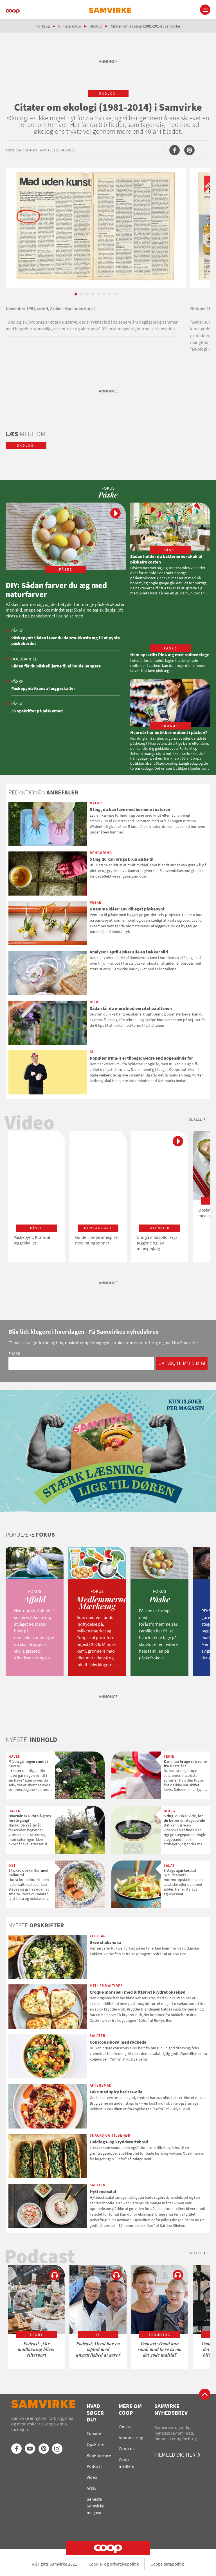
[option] (96, 252)
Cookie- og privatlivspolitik (114, 2564)
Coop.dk (127, 2448)
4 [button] (92, 294)
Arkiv (91, 2488)
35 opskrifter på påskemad (37, 711)
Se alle (195, 1119)
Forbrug (43, 26)
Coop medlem (126, 2463)
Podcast (94, 2466)
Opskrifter (96, 2444)
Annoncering (131, 2437)
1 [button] (76, 294)
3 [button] (87, 294)
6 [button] (104, 294)
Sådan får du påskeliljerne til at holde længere (56, 666)
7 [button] (109, 294)
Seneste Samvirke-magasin (96, 2505)
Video (92, 2477)
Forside (94, 2433)
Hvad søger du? (95, 2412)
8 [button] (115, 294)
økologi (96, 26)
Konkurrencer (100, 2455)
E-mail (14, 1353)
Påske (17, 630)
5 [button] (98, 294)
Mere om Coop (130, 2409)
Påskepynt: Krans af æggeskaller (43, 688)
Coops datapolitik (167, 2564)
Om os (125, 2426)
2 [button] (81, 294)
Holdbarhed (24, 659)
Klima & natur (69, 26)
